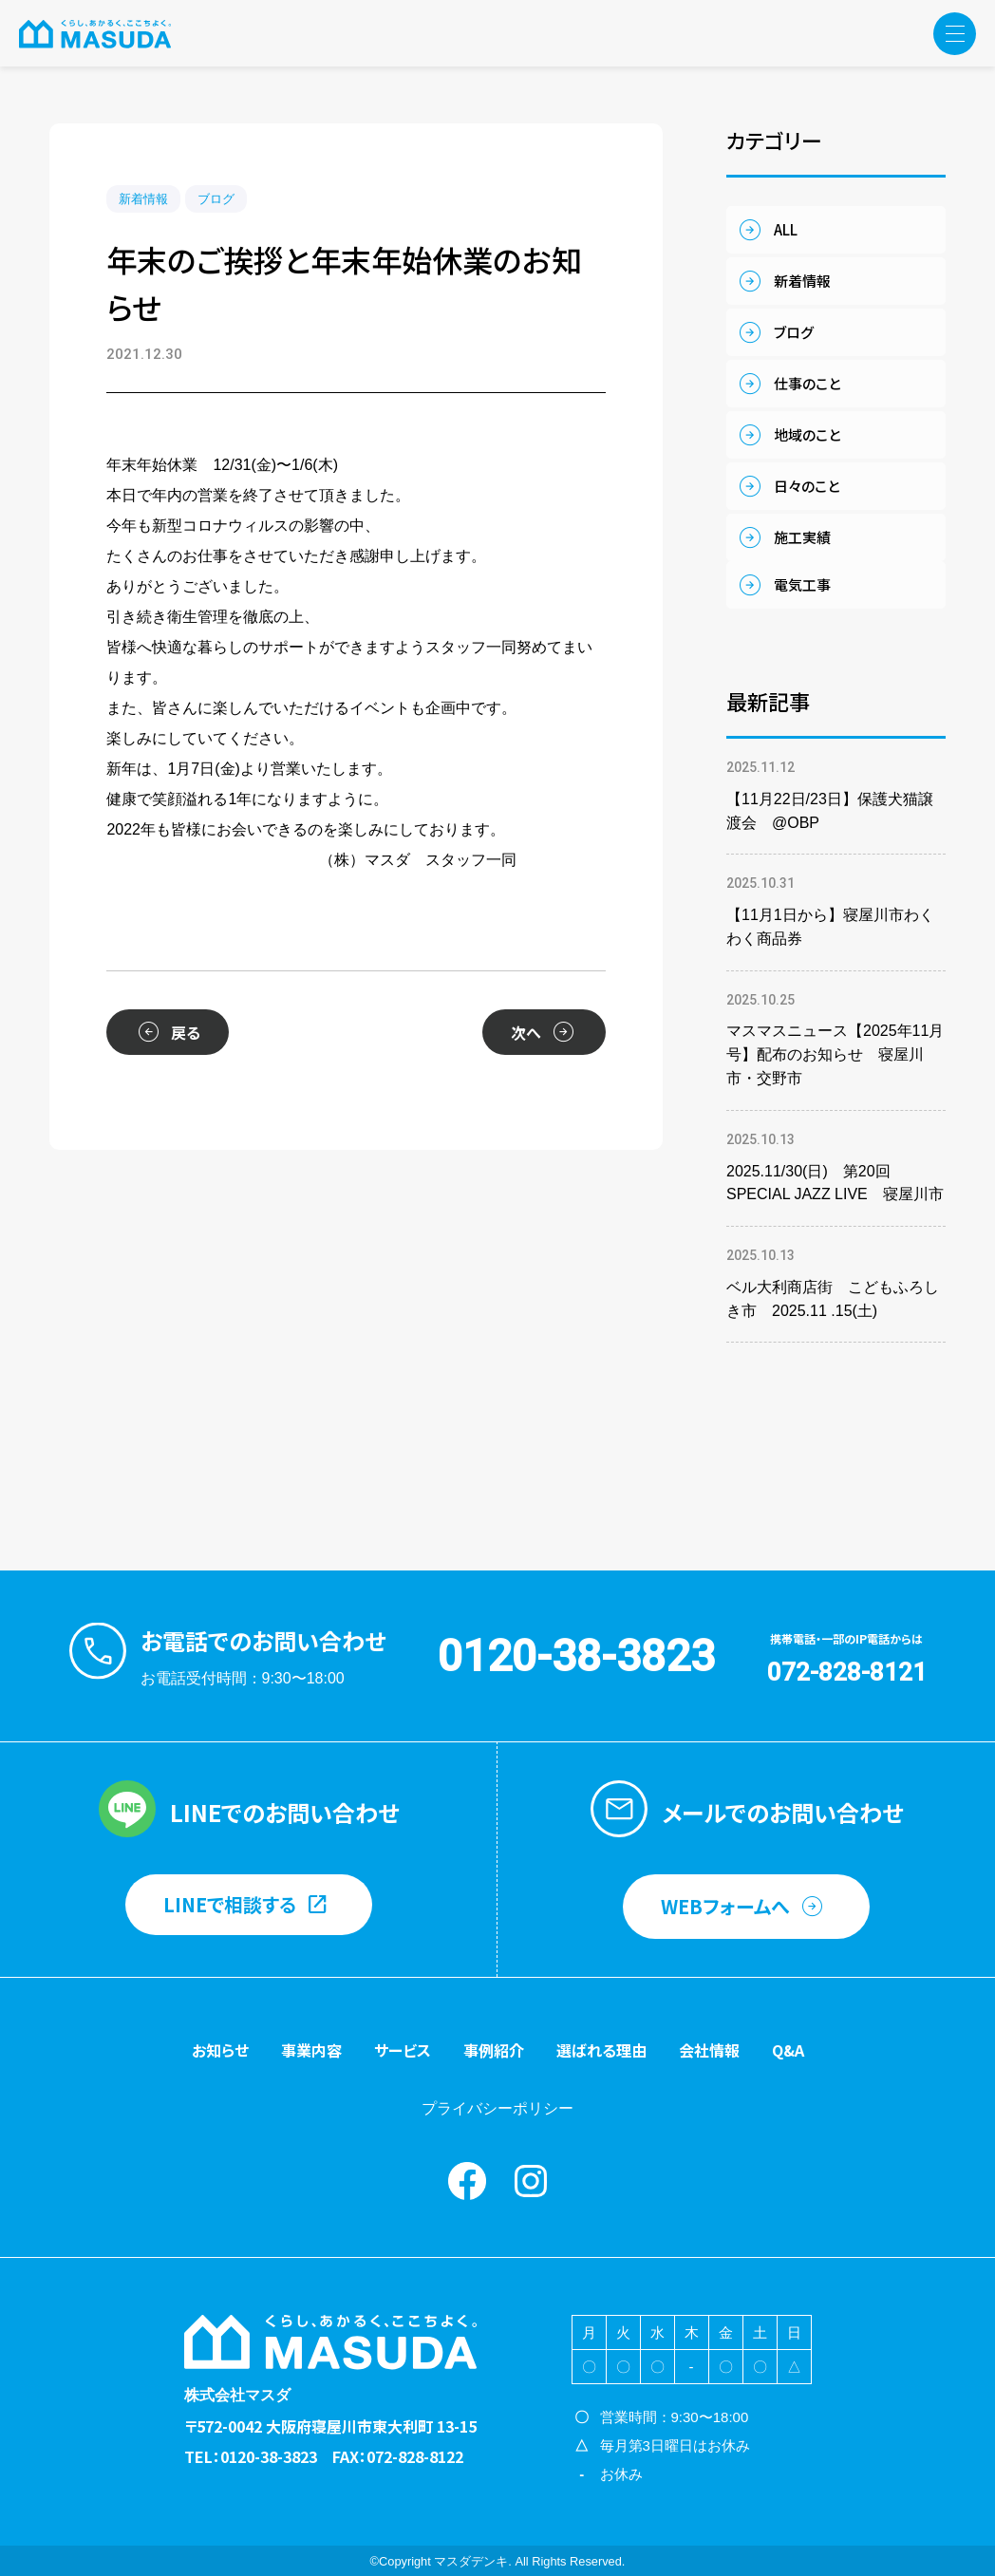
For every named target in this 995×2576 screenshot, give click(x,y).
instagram (531, 2181)
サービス (402, 2050)
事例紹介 (493, 2050)
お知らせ (220, 2050)
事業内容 (311, 2050)
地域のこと (807, 434)
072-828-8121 (847, 1672)
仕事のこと (807, 383)
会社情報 (709, 2050)
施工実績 (802, 537)
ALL (786, 229)
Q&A (788, 2050)
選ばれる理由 (601, 2050)
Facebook (467, 2181)
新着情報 (143, 199)
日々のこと (806, 486)
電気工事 (802, 584)
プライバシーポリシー (497, 2108)
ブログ (216, 199)
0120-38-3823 (576, 1656)
